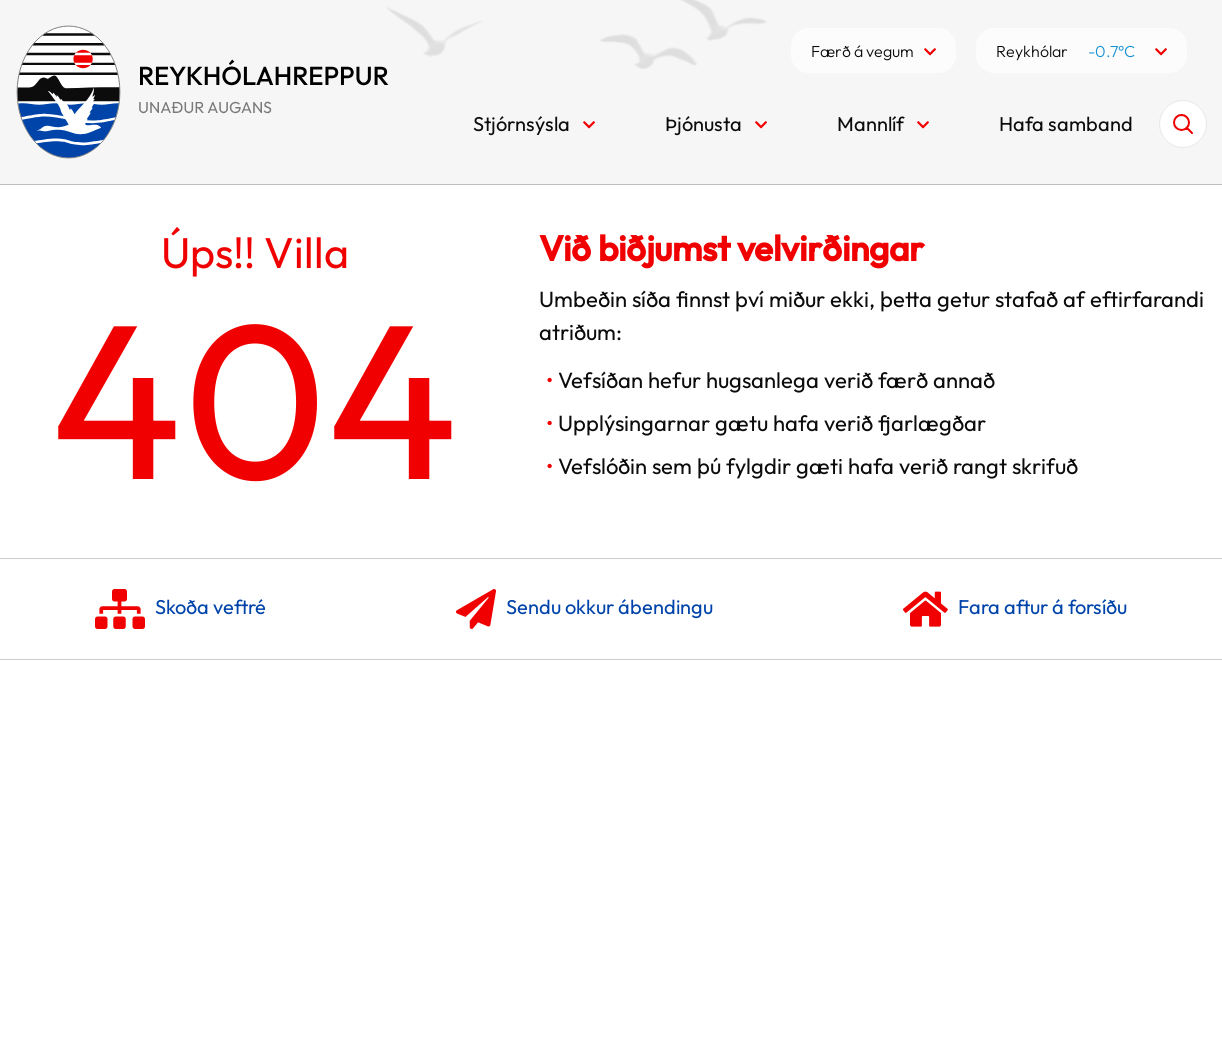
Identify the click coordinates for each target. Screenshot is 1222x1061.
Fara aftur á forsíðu (1015, 609)
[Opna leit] (1183, 124)
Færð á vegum (862, 51)
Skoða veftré (180, 609)
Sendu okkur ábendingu (584, 609)
